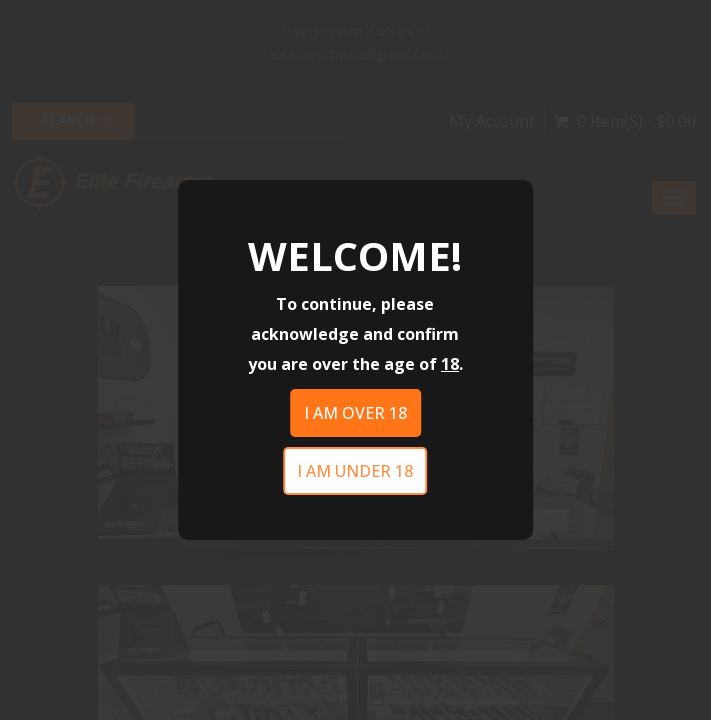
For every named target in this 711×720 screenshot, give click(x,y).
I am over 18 (355, 413)
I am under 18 (355, 471)
